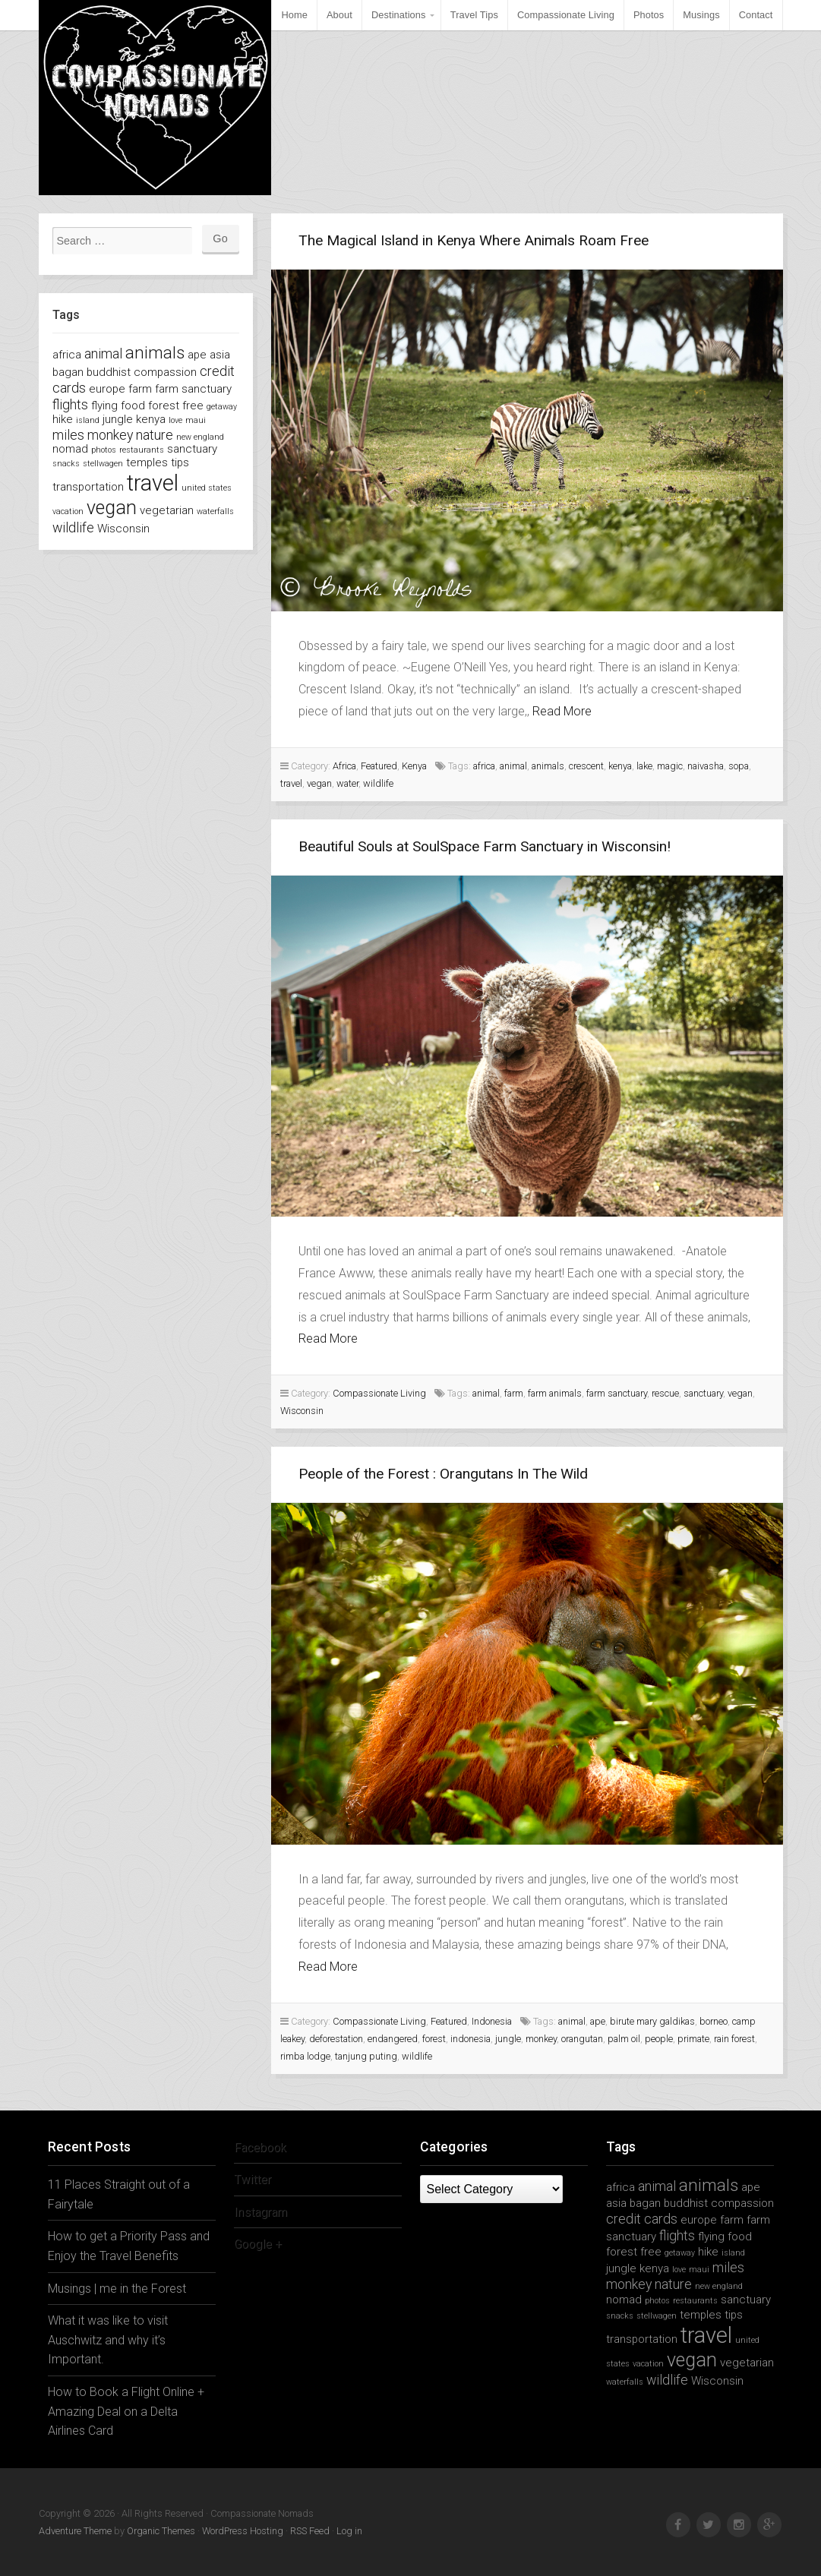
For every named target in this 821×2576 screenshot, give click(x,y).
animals (548, 766)
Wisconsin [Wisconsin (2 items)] (123, 528)
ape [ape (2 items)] (197, 354)
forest (434, 2038)
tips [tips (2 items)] (180, 462)
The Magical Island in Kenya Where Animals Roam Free (473, 240)
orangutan (582, 2038)
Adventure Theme (75, 2531)
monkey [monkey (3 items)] (110, 435)
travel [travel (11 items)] (152, 483)
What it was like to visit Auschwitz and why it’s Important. (108, 2339)
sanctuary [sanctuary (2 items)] (192, 449)
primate (693, 2038)
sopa (738, 766)
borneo (713, 2021)
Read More (562, 711)
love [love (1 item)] (175, 420)
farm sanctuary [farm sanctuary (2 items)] (193, 389)
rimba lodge (305, 2056)
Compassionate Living (565, 15)
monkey (541, 2038)
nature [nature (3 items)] (154, 435)
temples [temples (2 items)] (147, 462)
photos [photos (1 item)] (103, 450)
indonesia (470, 2038)
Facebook (260, 2147)
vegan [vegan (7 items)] (112, 508)
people (659, 2038)
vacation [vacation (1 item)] (68, 511)
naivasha (705, 766)
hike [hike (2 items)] (62, 419)
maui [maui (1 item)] (195, 420)
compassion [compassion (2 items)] (165, 372)
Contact (756, 15)
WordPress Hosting (242, 2531)
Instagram (261, 2212)
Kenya (414, 766)
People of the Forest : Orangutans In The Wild (443, 1473)
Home (294, 15)
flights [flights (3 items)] (70, 404)
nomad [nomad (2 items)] (70, 449)
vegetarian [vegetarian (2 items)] (167, 510)
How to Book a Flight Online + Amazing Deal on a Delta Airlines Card (126, 2411)
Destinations (398, 15)
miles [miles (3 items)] (68, 435)
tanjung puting (366, 2056)
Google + (258, 2244)
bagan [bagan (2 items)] (68, 372)
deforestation (336, 2038)
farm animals (555, 1393)
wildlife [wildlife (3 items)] (73, 527)
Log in (349, 2531)
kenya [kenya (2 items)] (151, 419)
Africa (344, 766)
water (347, 783)
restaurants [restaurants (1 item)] (141, 450)
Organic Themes (161, 2531)
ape (597, 2021)
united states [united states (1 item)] (207, 488)
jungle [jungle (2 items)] (118, 419)
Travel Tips (474, 15)
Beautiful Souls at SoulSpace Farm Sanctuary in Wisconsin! (484, 846)
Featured (379, 766)
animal (513, 766)
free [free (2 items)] (193, 405)
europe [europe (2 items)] (107, 389)
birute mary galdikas (652, 2021)
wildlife (378, 783)
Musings (701, 15)
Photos (648, 15)
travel (291, 783)
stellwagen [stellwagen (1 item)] (103, 464)
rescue (665, 1393)
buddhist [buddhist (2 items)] (109, 372)
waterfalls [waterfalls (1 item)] (215, 511)
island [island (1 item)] (87, 420)
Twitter (253, 2179)
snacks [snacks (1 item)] (66, 464)
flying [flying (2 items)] (104, 405)
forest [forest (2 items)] (163, 405)
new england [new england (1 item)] (200, 437)
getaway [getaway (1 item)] (222, 407)
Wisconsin (302, 1410)
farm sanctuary (616, 1393)
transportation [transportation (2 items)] (88, 487)
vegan (319, 783)
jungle (508, 2038)
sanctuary (703, 1393)
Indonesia (492, 2021)
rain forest (734, 2038)
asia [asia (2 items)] (220, 354)
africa (484, 766)
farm (513, 1393)
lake (644, 766)
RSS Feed (310, 2531)
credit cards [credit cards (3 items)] (641, 2219)
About (339, 15)
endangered (393, 2038)
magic (670, 766)
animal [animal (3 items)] (103, 353)
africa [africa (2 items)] (66, 354)
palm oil (624, 2038)
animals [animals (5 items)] (155, 352)
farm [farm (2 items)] (140, 389)
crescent (586, 766)
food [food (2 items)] (133, 405)
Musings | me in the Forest (117, 2288)
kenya (620, 766)
